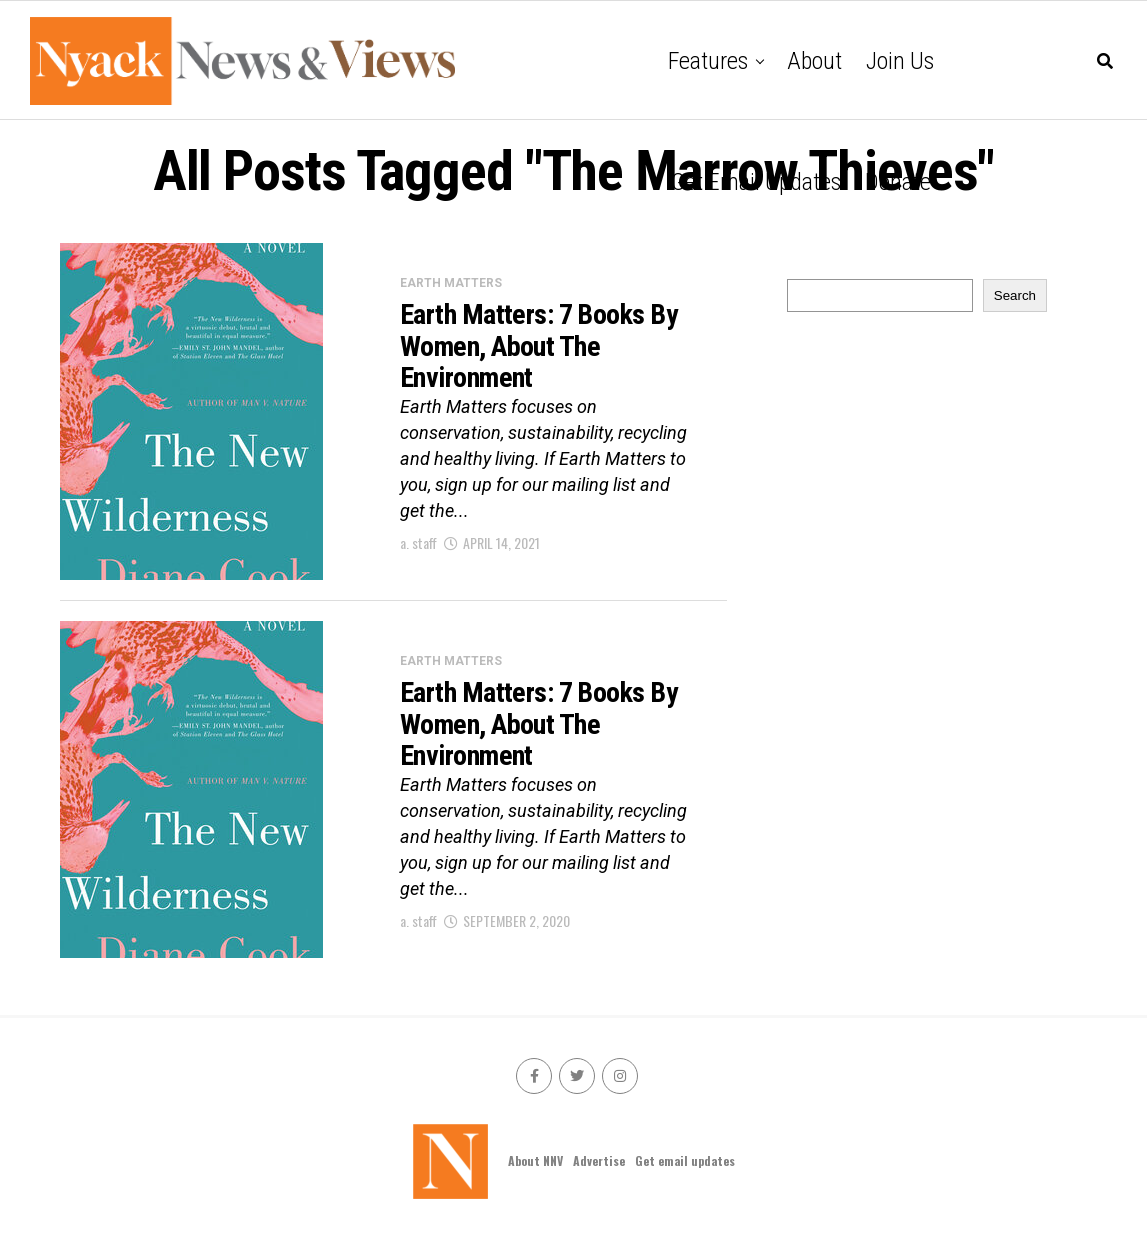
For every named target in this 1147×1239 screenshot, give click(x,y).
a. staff (418, 542)
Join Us (900, 61)
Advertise (599, 1160)
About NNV (535, 1160)
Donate (898, 182)
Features (708, 61)
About (814, 61)
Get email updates (756, 182)
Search (1015, 295)
